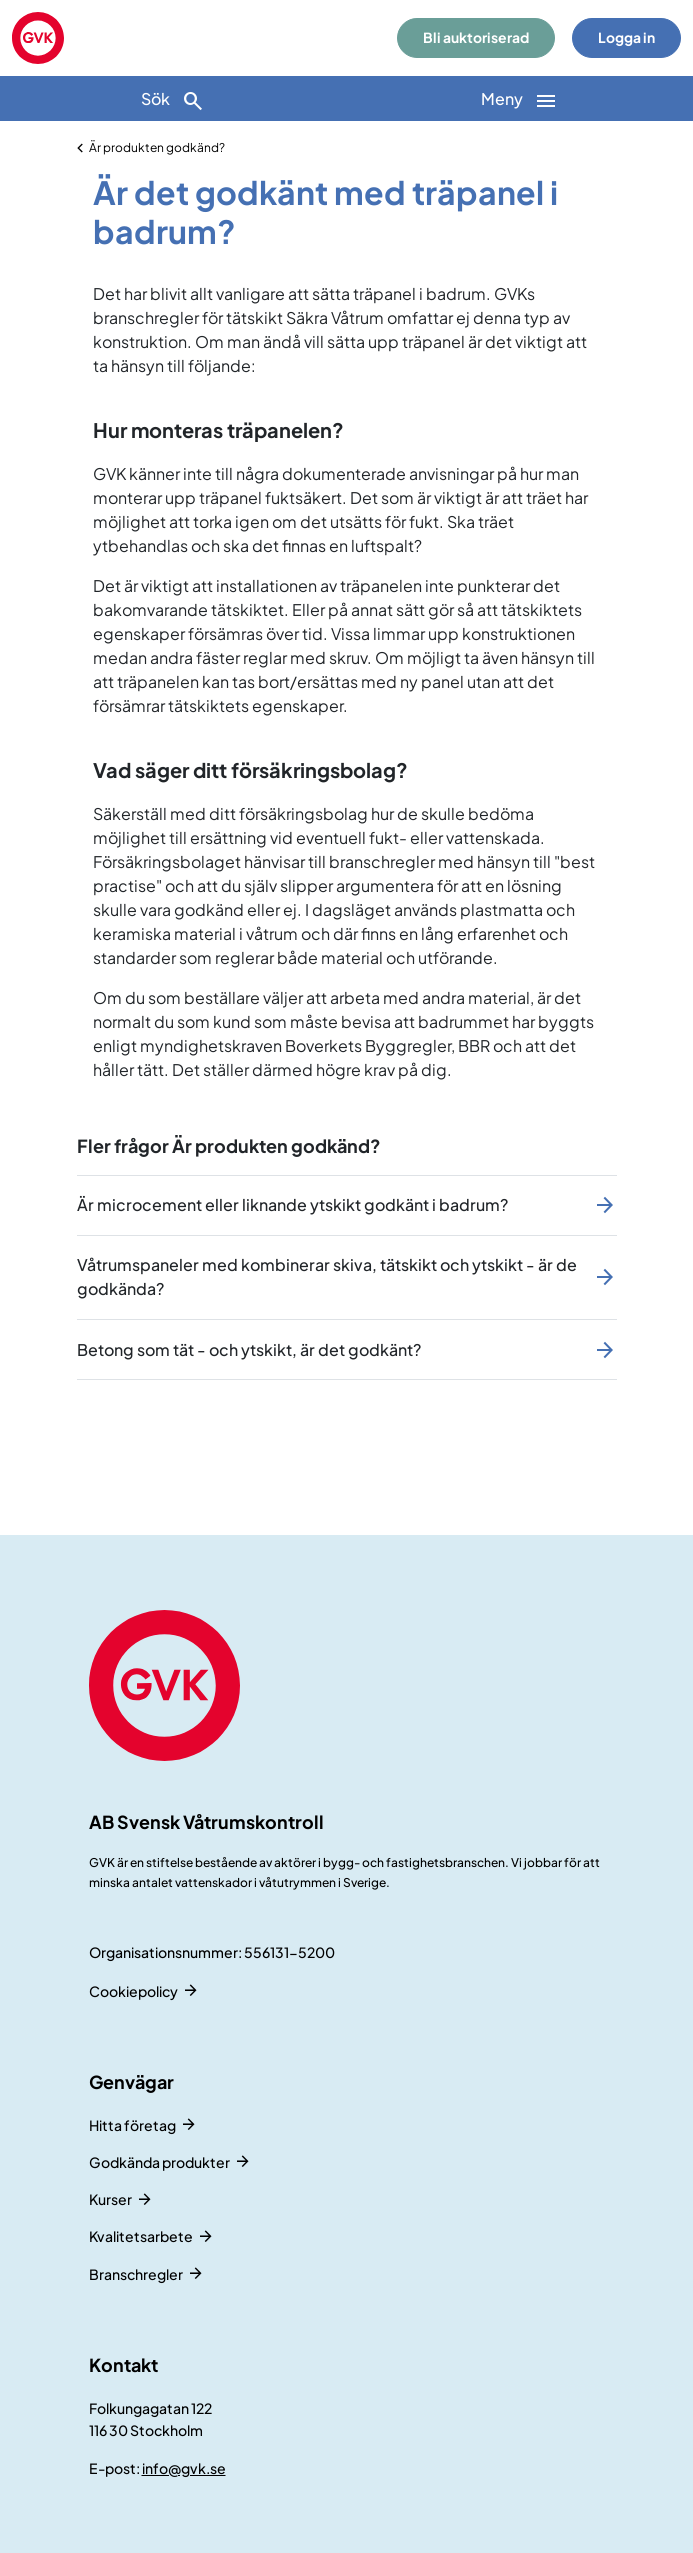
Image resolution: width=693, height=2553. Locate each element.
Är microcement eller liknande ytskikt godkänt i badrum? (292, 1204)
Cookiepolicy (133, 1991)
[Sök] (173, 98)
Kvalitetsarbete (141, 2236)
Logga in (626, 37)
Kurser (110, 2199)
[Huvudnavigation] (520, 98)
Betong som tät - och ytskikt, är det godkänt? (249, 1349)
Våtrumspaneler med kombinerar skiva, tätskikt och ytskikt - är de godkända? (327, 1276)
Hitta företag (132, 2125)
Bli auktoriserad (476, 37)
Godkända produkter (159, 2162)
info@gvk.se (184, 2468)
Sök (173, 100)
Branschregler (136, 2274)
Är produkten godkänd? (157, 147)
